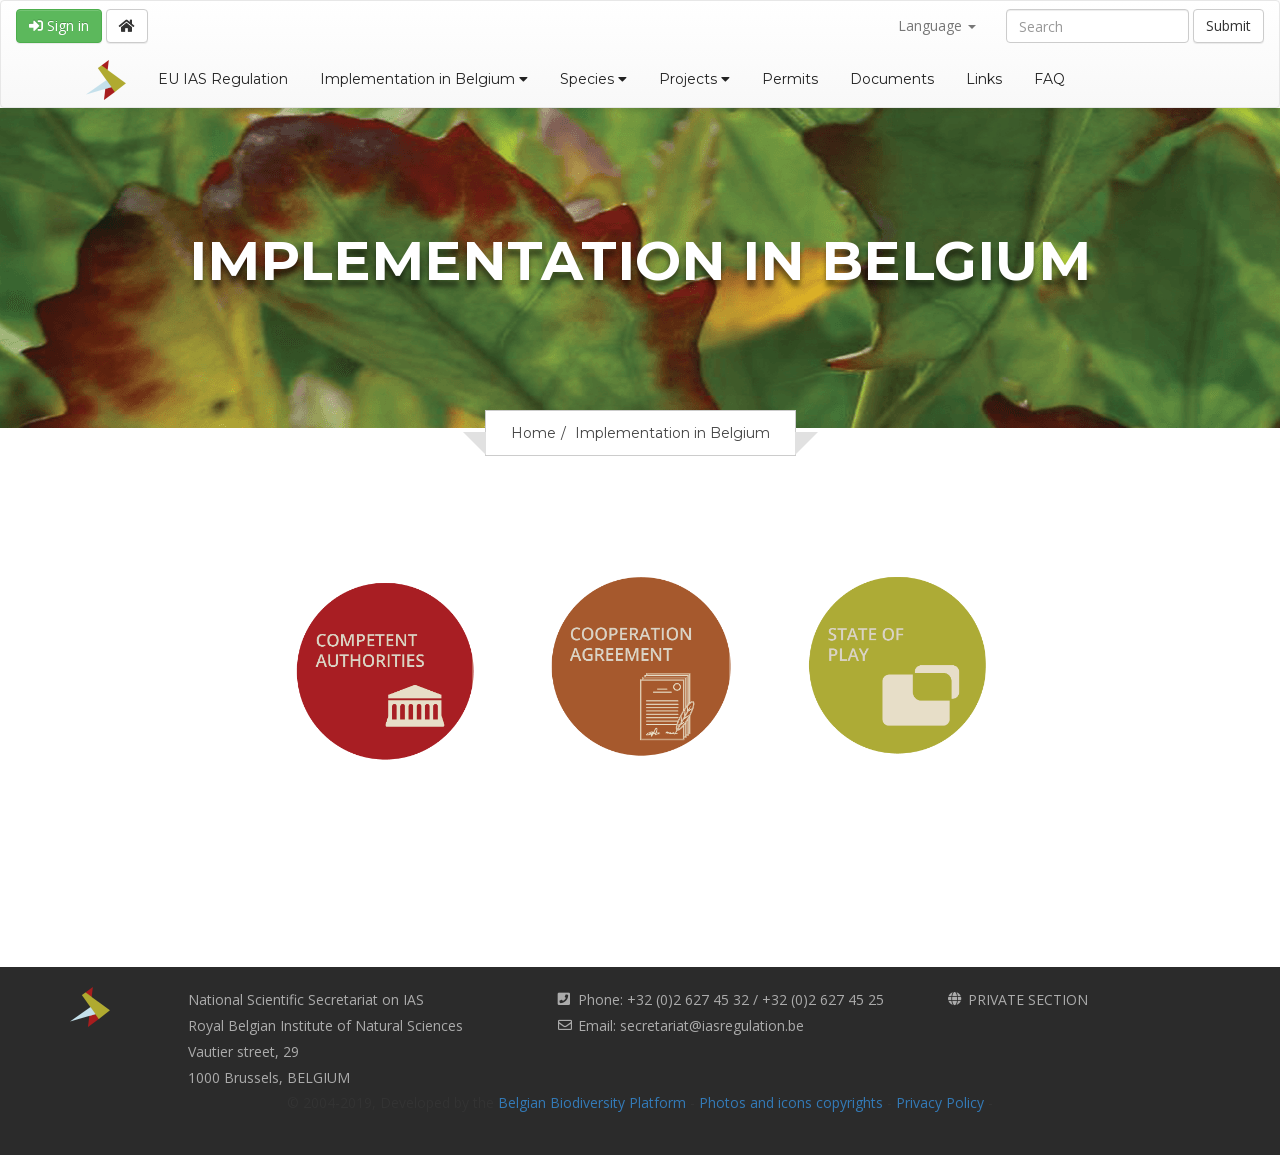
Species (593, 79)
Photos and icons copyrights (791, 1102)
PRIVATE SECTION (1028, 999)
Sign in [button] (59, 25)
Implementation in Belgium (424, 79)
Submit (1228, 25)
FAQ (1049, 79)
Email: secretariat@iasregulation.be (691, 1025)
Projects (694, 79)
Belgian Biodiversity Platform (592, 1102)
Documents (892, 79)
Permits (790, 79)
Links (984, 79)
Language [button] (937, 25)
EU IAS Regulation (223, 79)
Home (533, 433)
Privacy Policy (940, 1102)
